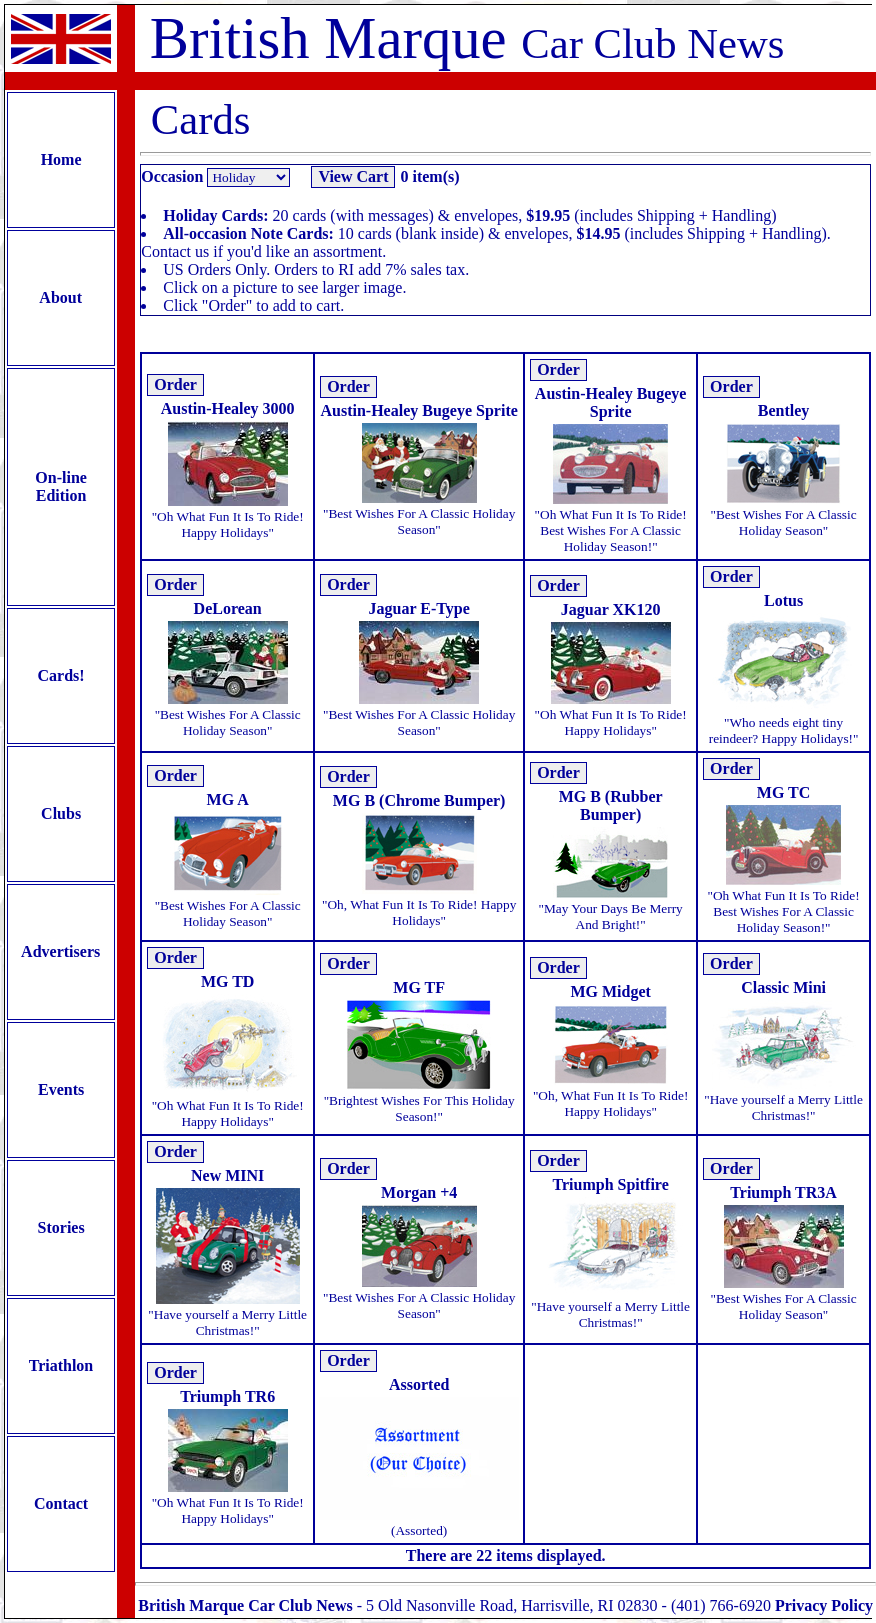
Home (61, 159)
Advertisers (61, 951)
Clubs (61, 813)
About (61, 297)
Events (61, 1089)
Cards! (61, 675)
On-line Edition (61, 486)
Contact (61, 1503)
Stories (61, 1227)
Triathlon (61, 1365)
